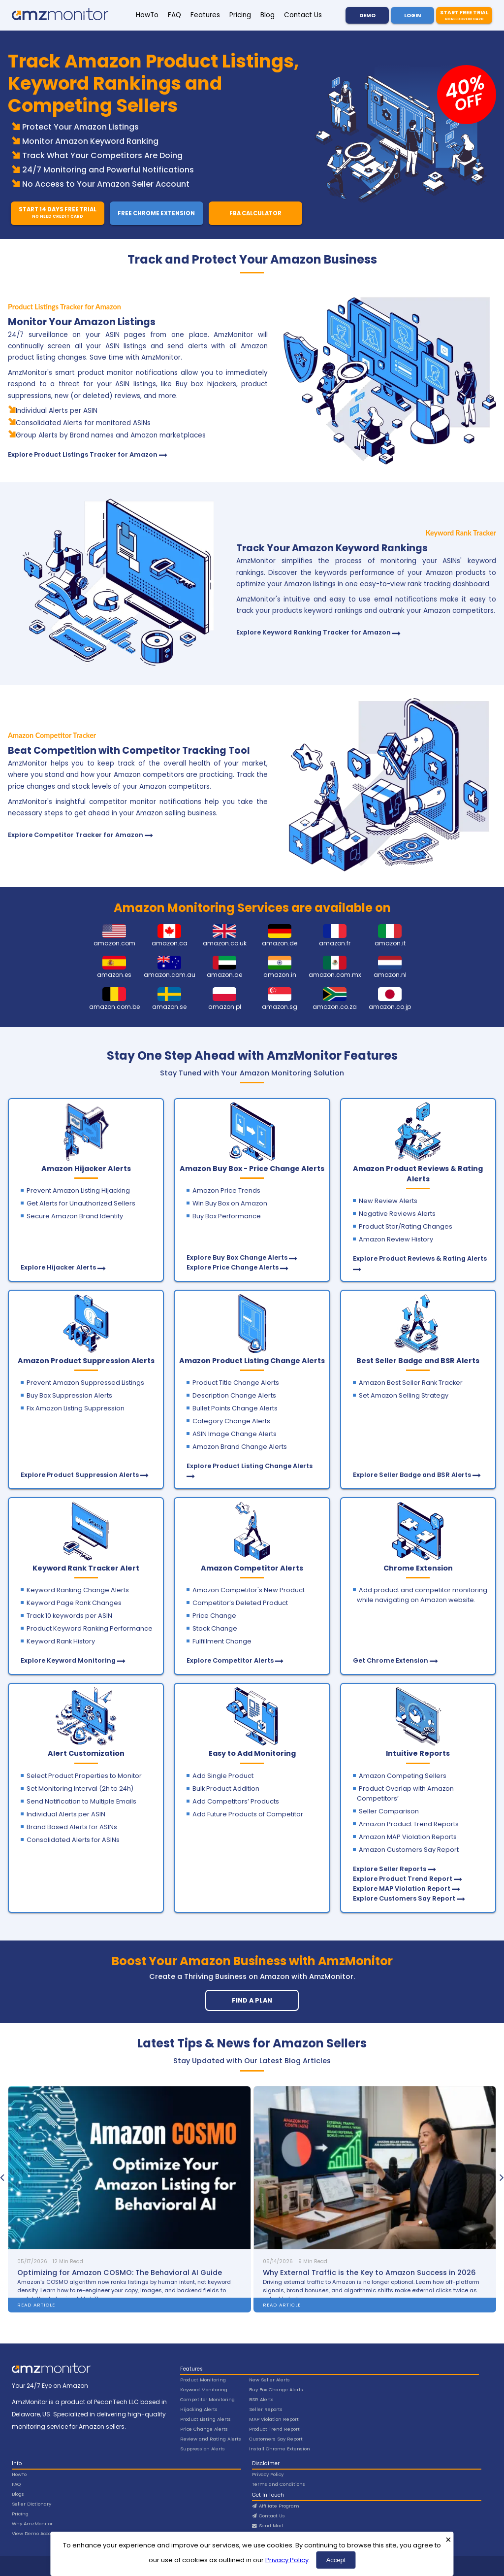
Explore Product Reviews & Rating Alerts (420, 1258)
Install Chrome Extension (279, 2448)
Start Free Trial (464, 15)
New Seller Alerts (269, 2379)
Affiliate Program (275, 2506)
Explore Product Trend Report (402, 1878)
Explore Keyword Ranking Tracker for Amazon (313, 632)
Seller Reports (266, 2409)
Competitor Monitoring (207, 2399)
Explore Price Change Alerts (233, 1267)
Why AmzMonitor (32, 2523)
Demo (367, 15)
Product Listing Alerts (205, 2419)
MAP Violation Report (274, 2419)
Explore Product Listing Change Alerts (250, 1466)
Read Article (36, 2305)
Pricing (240, 15)
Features (205, 15)
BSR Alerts (261, 2399)
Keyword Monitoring (203, 2389)
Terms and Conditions (278, 2484)
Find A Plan (252, 2000)
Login (412, 15)
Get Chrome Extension (390, 1660)
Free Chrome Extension (156, 213)
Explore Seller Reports (389, 1869)
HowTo (147, 15)
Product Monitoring (203, 2379)
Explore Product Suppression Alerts (80, 1475)
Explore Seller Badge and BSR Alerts (412, 1475)
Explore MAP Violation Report (401, 1888)
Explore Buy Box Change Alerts (237, 1257)
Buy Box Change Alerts (276, 2389)
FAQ (174, 15)
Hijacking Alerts (199, 2409)
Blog (267, 15)
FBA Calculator (255, 213)
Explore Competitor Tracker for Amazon (75, 835)
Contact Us (303, 15)
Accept (336, 2560)
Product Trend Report (274, 2429)
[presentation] (2, 2177)
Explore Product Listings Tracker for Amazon (83, 454)
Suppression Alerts (202, 2448)
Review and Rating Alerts (210, 2439)
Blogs (18, 2494)
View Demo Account (36, 2533)
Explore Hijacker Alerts (58, 1267)
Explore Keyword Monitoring (68, 1660)
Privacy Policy (287, 2560)
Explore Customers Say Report (404, 1898)
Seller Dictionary (31, 2504)
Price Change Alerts (204, 2429)
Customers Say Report (276, 2439)
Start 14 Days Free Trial (57, 212)
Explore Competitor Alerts (230, 1660)
